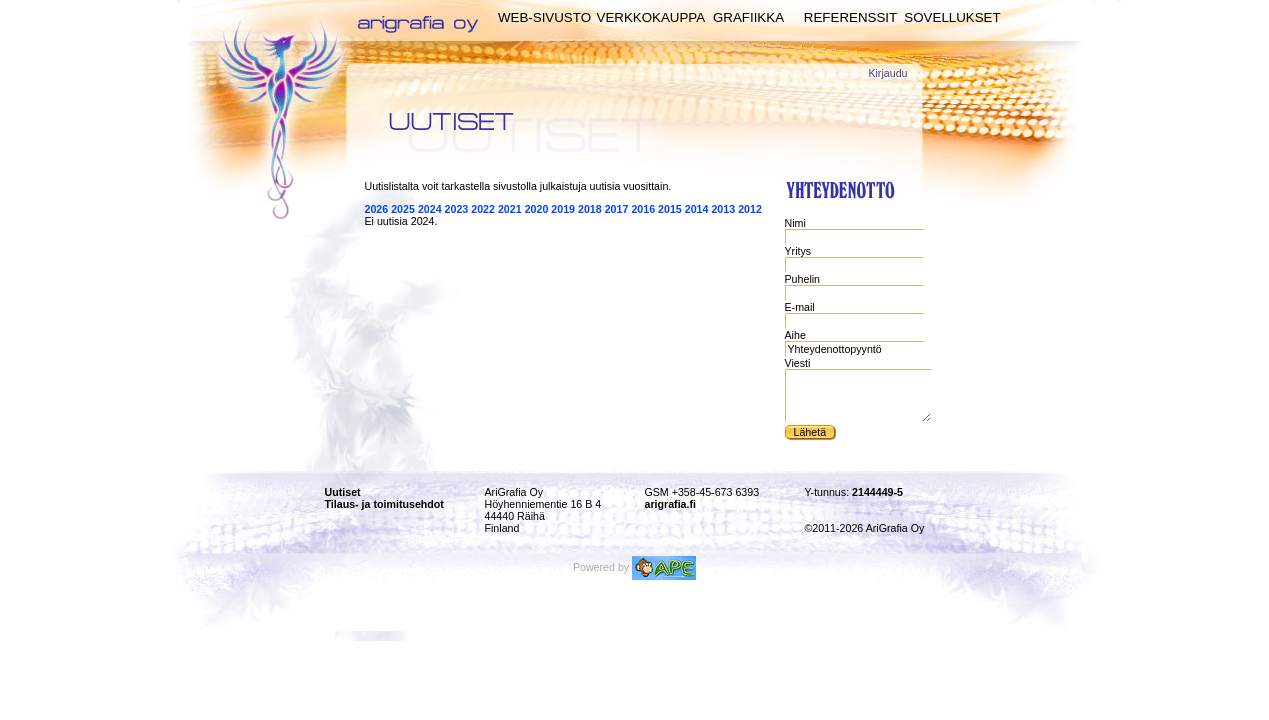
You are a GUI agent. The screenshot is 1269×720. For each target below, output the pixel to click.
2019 (563, 209)
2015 (670, 209)
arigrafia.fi (670, 504)
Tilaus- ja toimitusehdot (384, 504)
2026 (377, 209)
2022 (483, 209)
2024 (430, 209)
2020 (537, 209)
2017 (617, 209)
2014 (697, 209)
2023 (457, 209)
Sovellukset (952, 17)
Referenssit (850, 17)
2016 (643, 209)
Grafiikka (748, 17)
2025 (403, 209)
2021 (510, 209)
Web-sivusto (544, 17)
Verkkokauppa (651, 17)
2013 (723, 209)
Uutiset (343, 492)
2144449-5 (877, 492)
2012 (750, 209)
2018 (590, 209)
